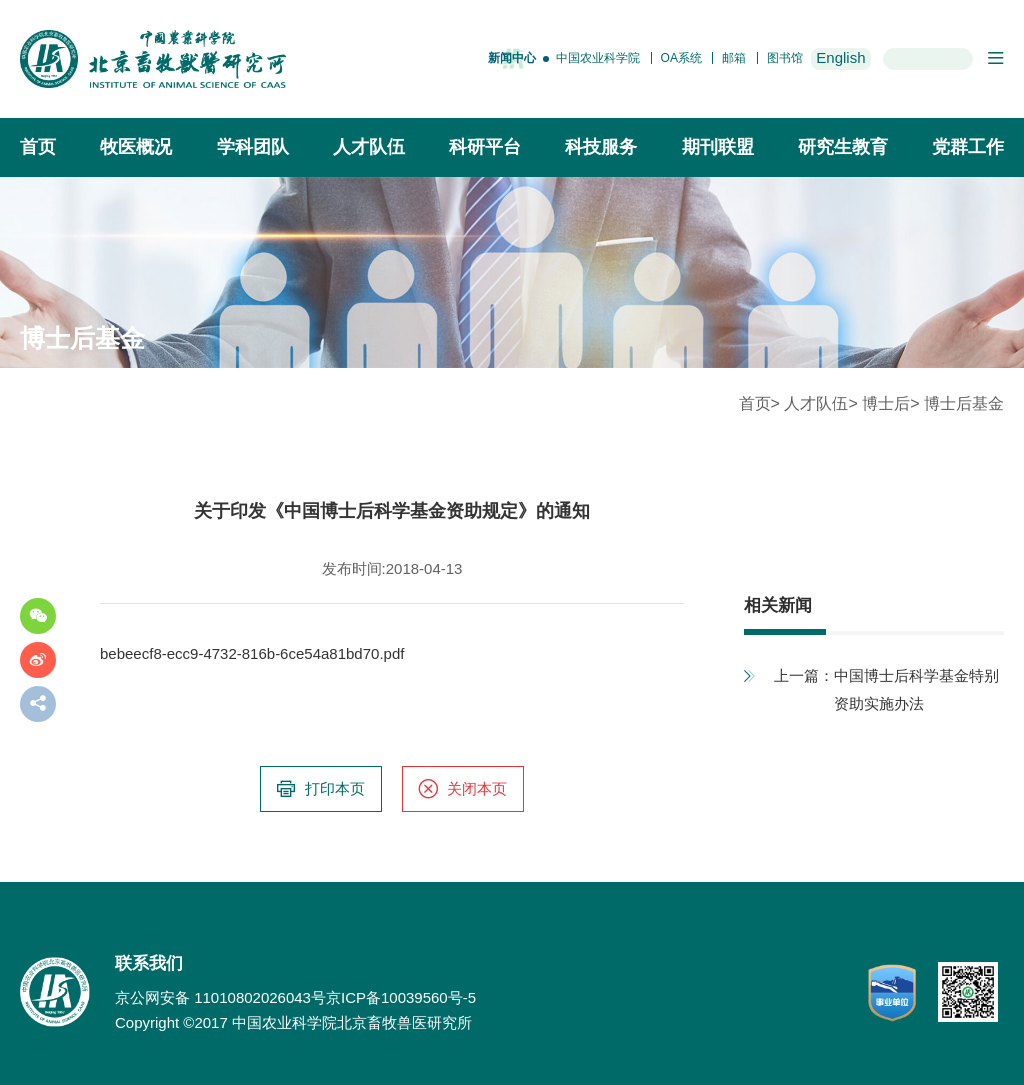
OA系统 (681, 58)
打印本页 (320, 789)
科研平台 (485, 147)
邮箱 (734, 58)
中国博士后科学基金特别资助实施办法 (916, 689)
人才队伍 (369, 147)
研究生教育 (843, 147)
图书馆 (785, 58)
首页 (38, 147)
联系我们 (149, 963)
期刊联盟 (718, 147)
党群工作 (968, 147)
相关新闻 (778, 605)
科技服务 (601, 147)
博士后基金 (964, 403)
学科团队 (253, 147)
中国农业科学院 (598, 58)
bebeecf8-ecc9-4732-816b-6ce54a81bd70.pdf (252, 653)
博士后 (886, 403)
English (840, 57)
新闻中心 (512, 58)
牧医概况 (136, 147)
